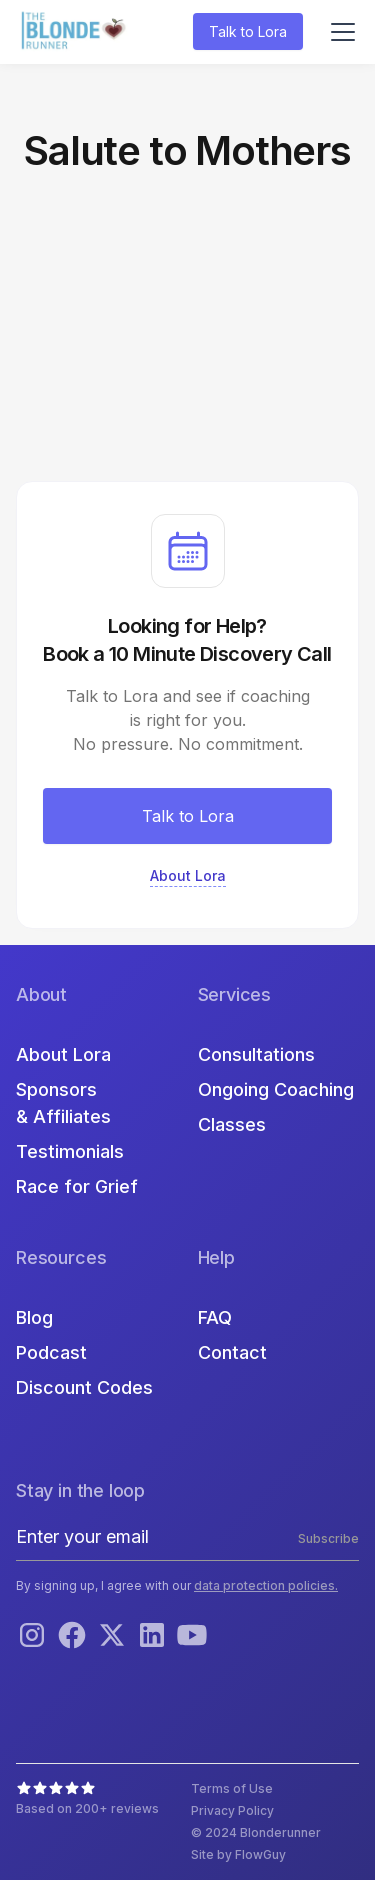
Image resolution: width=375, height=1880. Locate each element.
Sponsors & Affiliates (63, 1103)
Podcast (51, 1352)
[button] (339, 32)
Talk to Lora (248, 31)
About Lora (63, 1054)
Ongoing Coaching (276, 1089)
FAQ (215, 1317)
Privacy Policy (232, 1810)
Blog (34, 1317)
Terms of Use (232, 1788)
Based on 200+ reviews (87, 1808)
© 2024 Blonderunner (256, 1832)
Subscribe (328, 1538)
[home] (76, 32)
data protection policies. (266, 1585)
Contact (232, 1352)
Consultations (256, 1054)
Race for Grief (77, 1186)
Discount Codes (84, 1387)
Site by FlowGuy (238, 1854)
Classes (232, 1124)
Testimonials (70, 1151)
